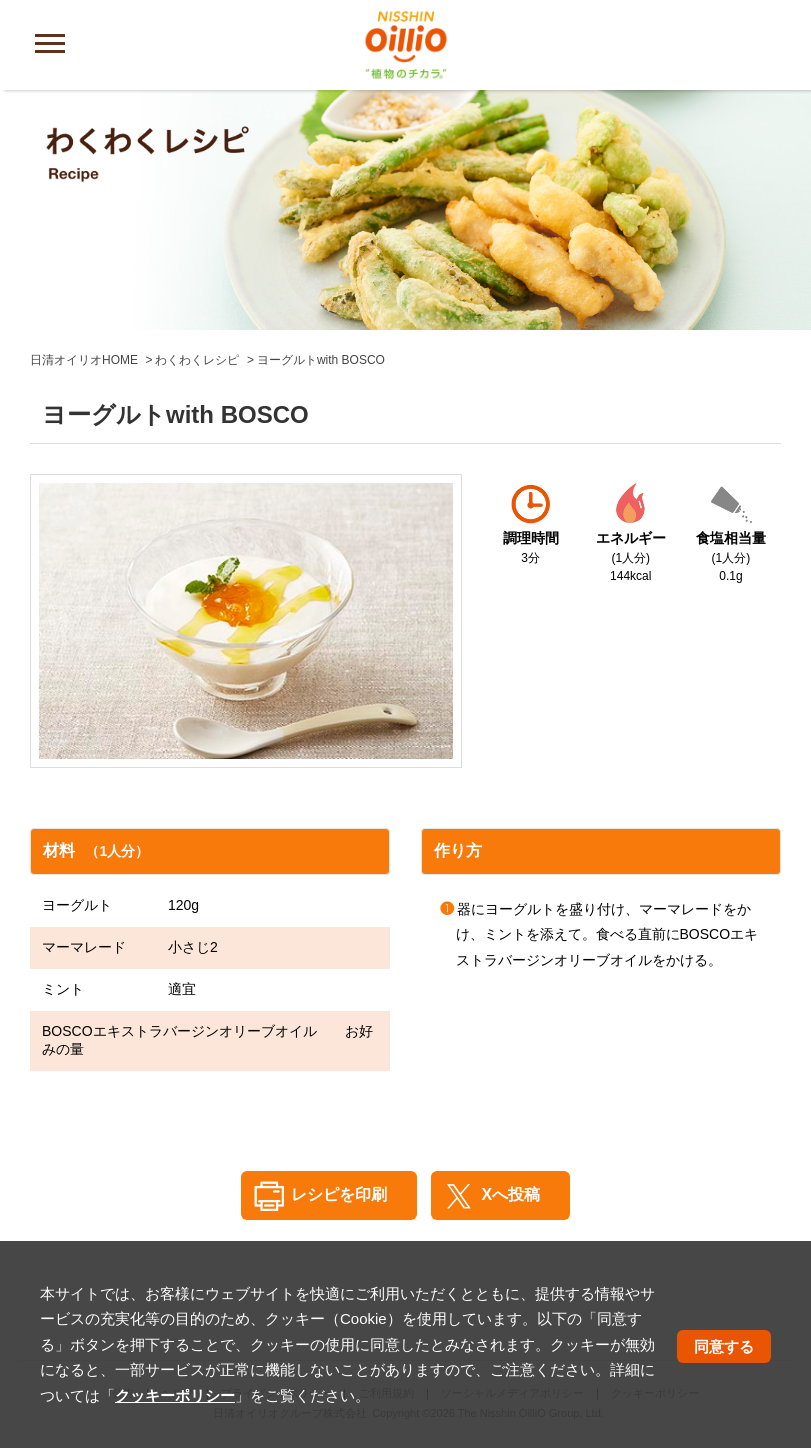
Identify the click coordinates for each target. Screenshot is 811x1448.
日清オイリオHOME (84, 360)
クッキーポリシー (175, 1395)
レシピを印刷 (339, 1194)
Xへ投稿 (510, 1194)
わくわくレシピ (197, 360)
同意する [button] (724, 1346)
